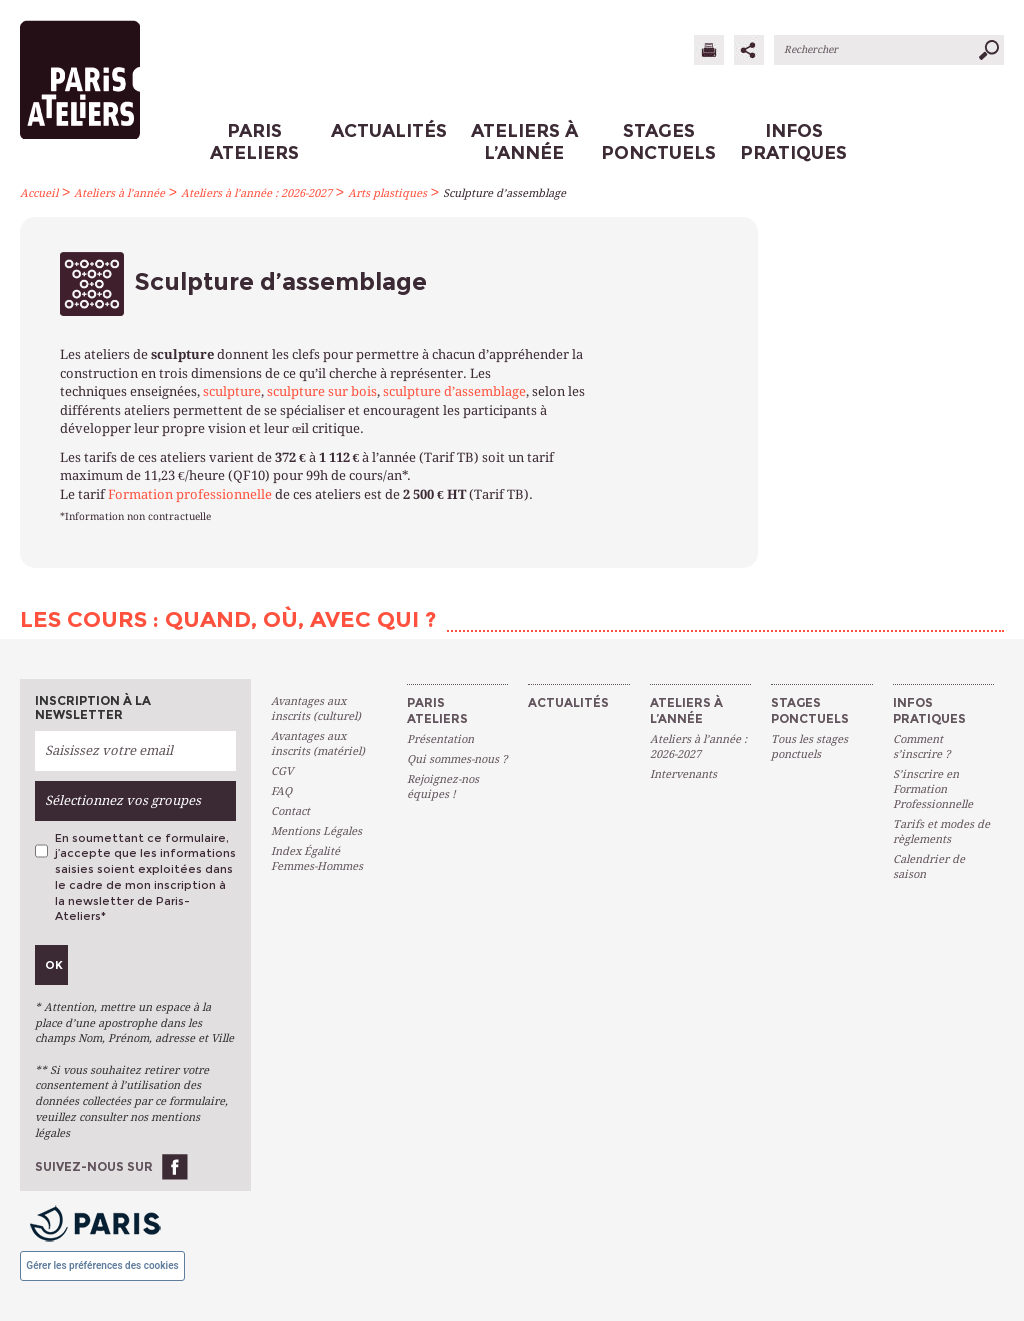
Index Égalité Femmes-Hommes (317, 859)
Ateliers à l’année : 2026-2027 (256, 193)
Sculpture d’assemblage (504, 193)
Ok (54, 965)
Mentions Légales (316, 831)
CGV (282, 771)
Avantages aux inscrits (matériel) (318, 744)
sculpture (232, 391)
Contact (290, 811)
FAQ (281, 791)
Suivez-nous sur (94, 1166)
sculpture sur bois (322, 391)
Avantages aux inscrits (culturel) (316, 709)
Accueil (39, 193)
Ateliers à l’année (119, 193)
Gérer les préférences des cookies (102, 1265)
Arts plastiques (387, 193)
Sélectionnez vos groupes (123, 800)
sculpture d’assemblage (454, 391)
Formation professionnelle (190, 494)
